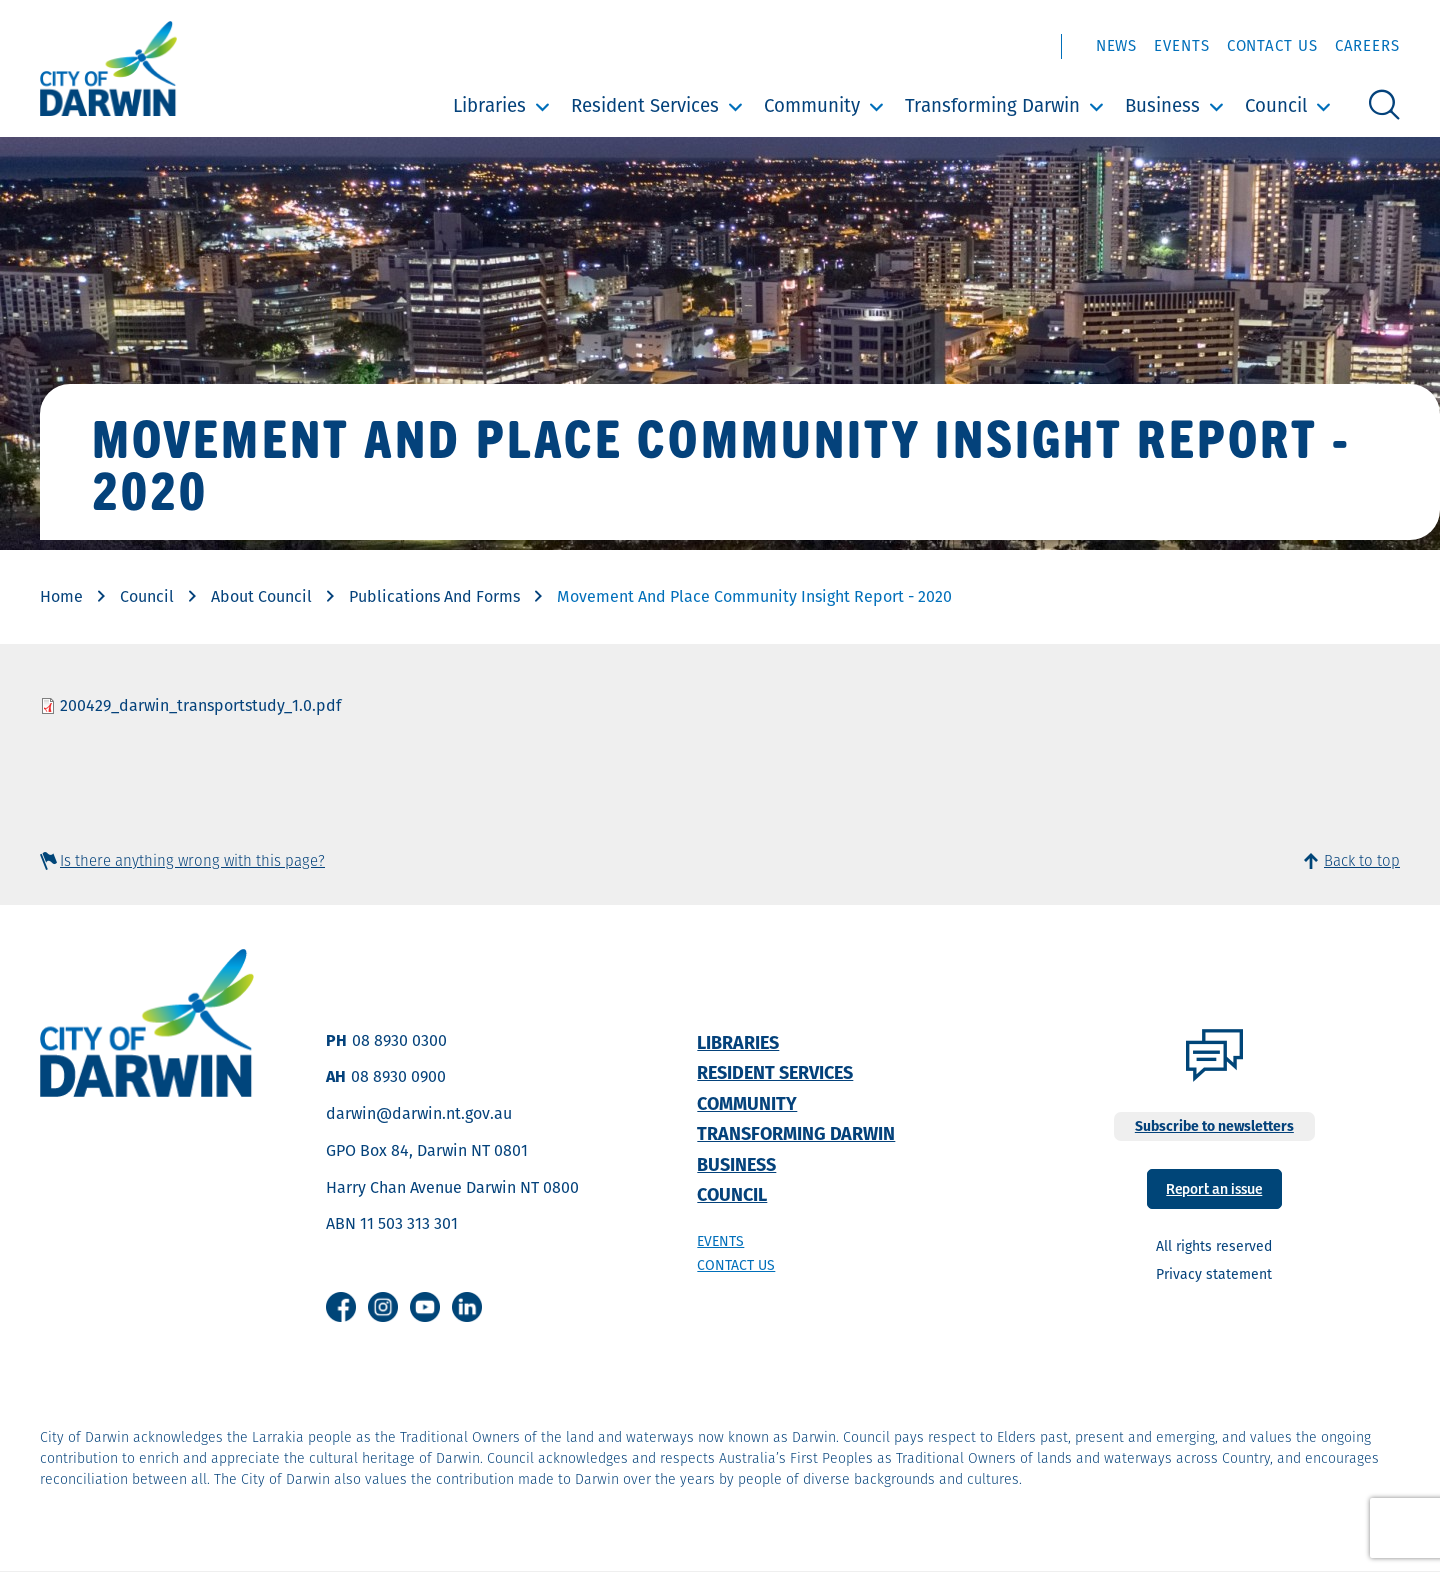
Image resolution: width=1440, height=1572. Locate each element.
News (1117, 45)
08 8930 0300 (399, 1040)
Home (61, 596)
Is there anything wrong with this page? (192, 860)
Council (1276, 105)
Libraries (489, 105)
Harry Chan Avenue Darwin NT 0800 (452, 1187)
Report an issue (1214, 1187)
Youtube (425, 1307)
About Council (261, 596)
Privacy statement (1214, 1274)
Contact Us (1272, 45)
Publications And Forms (434, 596)
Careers (1367, 45)
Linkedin (467, 1307)
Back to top (1362, 860)
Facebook (341, 1307)
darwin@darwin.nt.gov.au (419, 1113)
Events (1181, 45)
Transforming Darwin (992, 105)
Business (1162, 105)
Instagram (383, 1307)
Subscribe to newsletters (1214, 1126)
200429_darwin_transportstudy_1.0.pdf (200, 705)
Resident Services (645, 105)
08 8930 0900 (398, 1076)
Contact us (736, 1265)
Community (812, 105)
